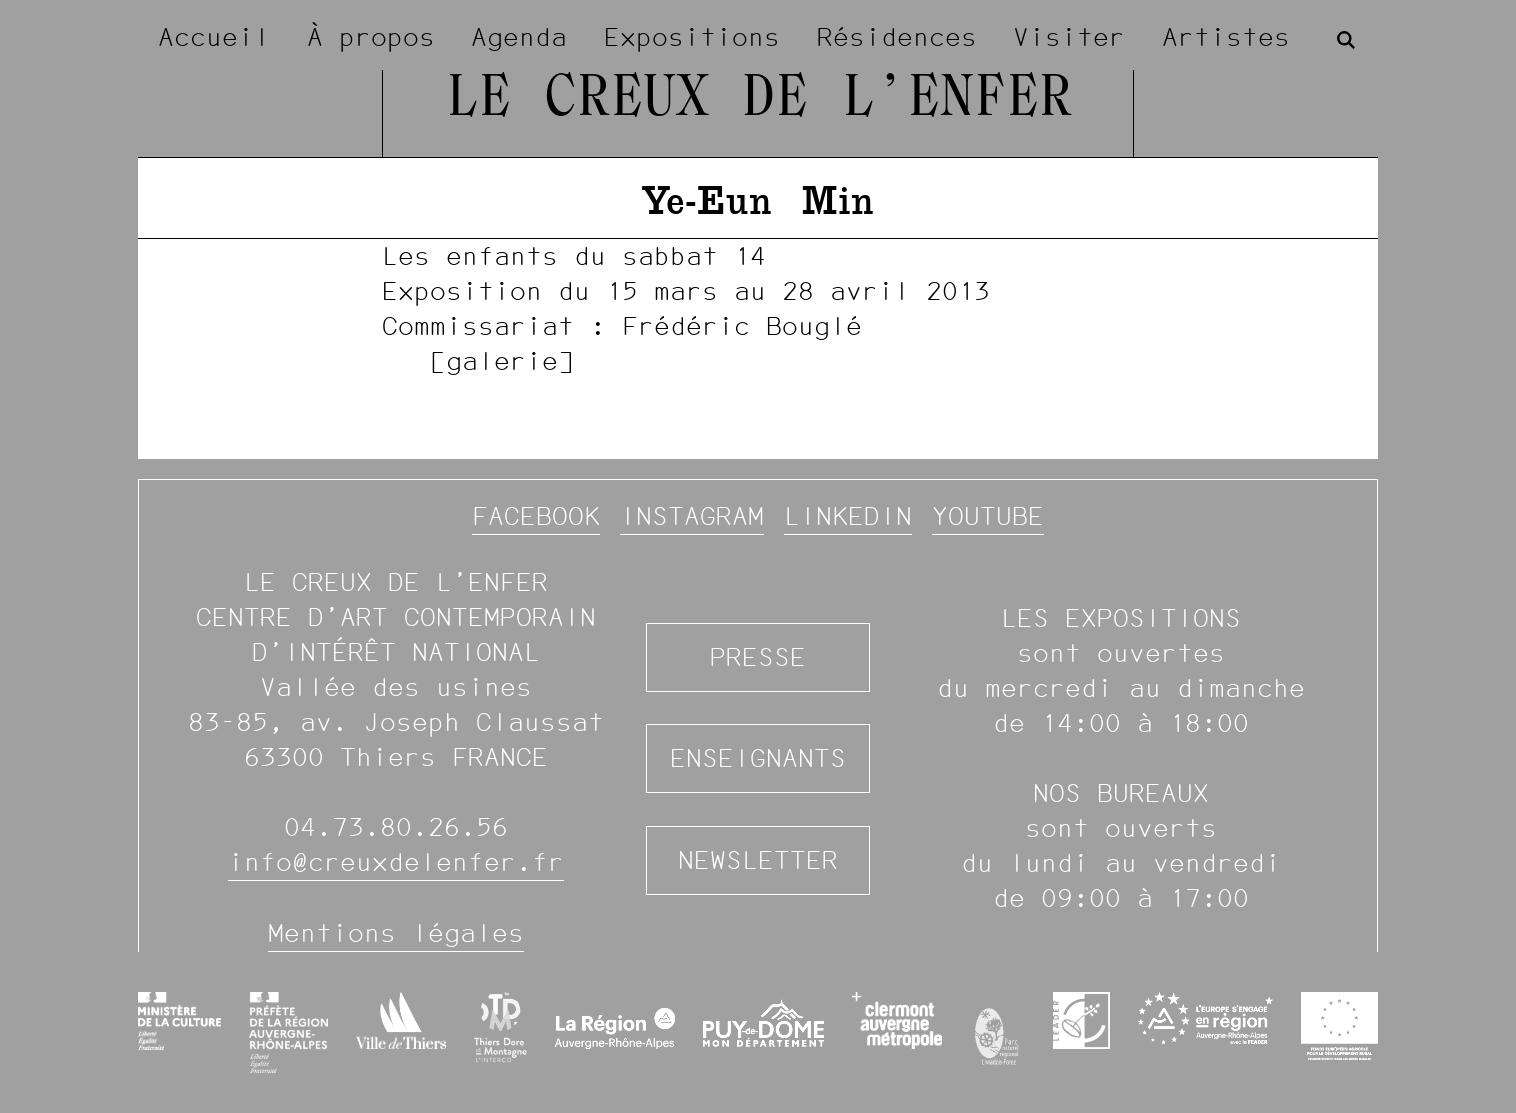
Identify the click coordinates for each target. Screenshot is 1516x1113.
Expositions (692, 37)
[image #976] (758, 308)
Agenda (519, 37)
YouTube (988, 516)
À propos (371, 37)
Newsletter (758, 860)
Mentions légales (396, 933)
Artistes (1226, 37)
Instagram (692, 516)
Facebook (536, 516)
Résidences (897, 37)
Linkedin (848, 516)
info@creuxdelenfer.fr (396, 862)
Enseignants (758, 758)
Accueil (214, 37)
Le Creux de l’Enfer (758, 100)
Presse (758, 657)
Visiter (1069, 37)
